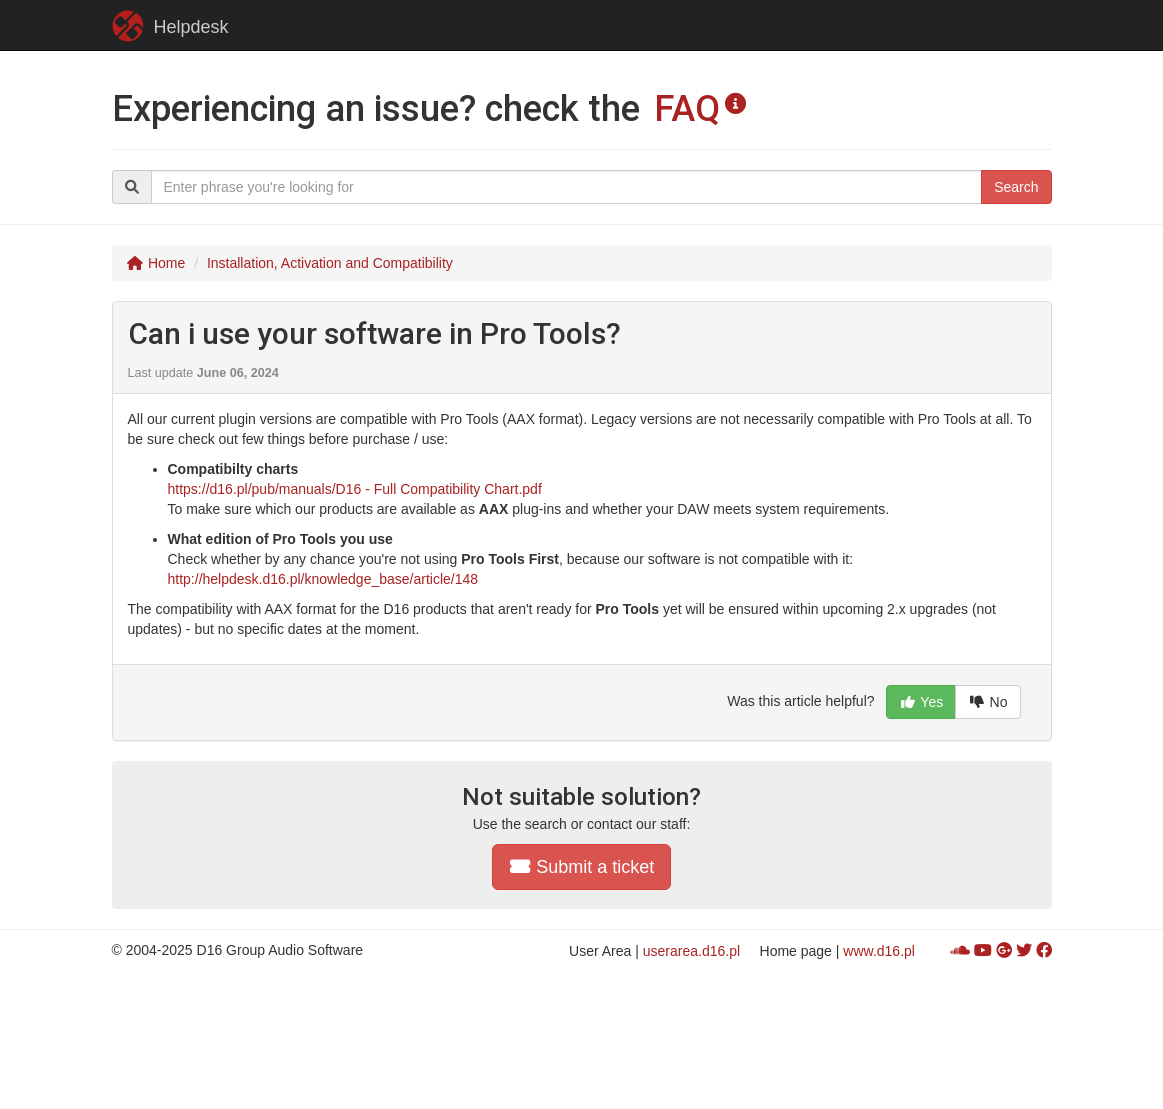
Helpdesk (170, 26)
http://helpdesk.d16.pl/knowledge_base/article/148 (323, 579)
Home (156, 263)
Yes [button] (921, 702)
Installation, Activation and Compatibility (330, 263)
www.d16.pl (879, 951)
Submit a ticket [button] (582, 867)
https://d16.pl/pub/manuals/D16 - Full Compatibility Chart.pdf (355, 489)
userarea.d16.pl (691, 951)
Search (1016, 187)
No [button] (987, 702)
